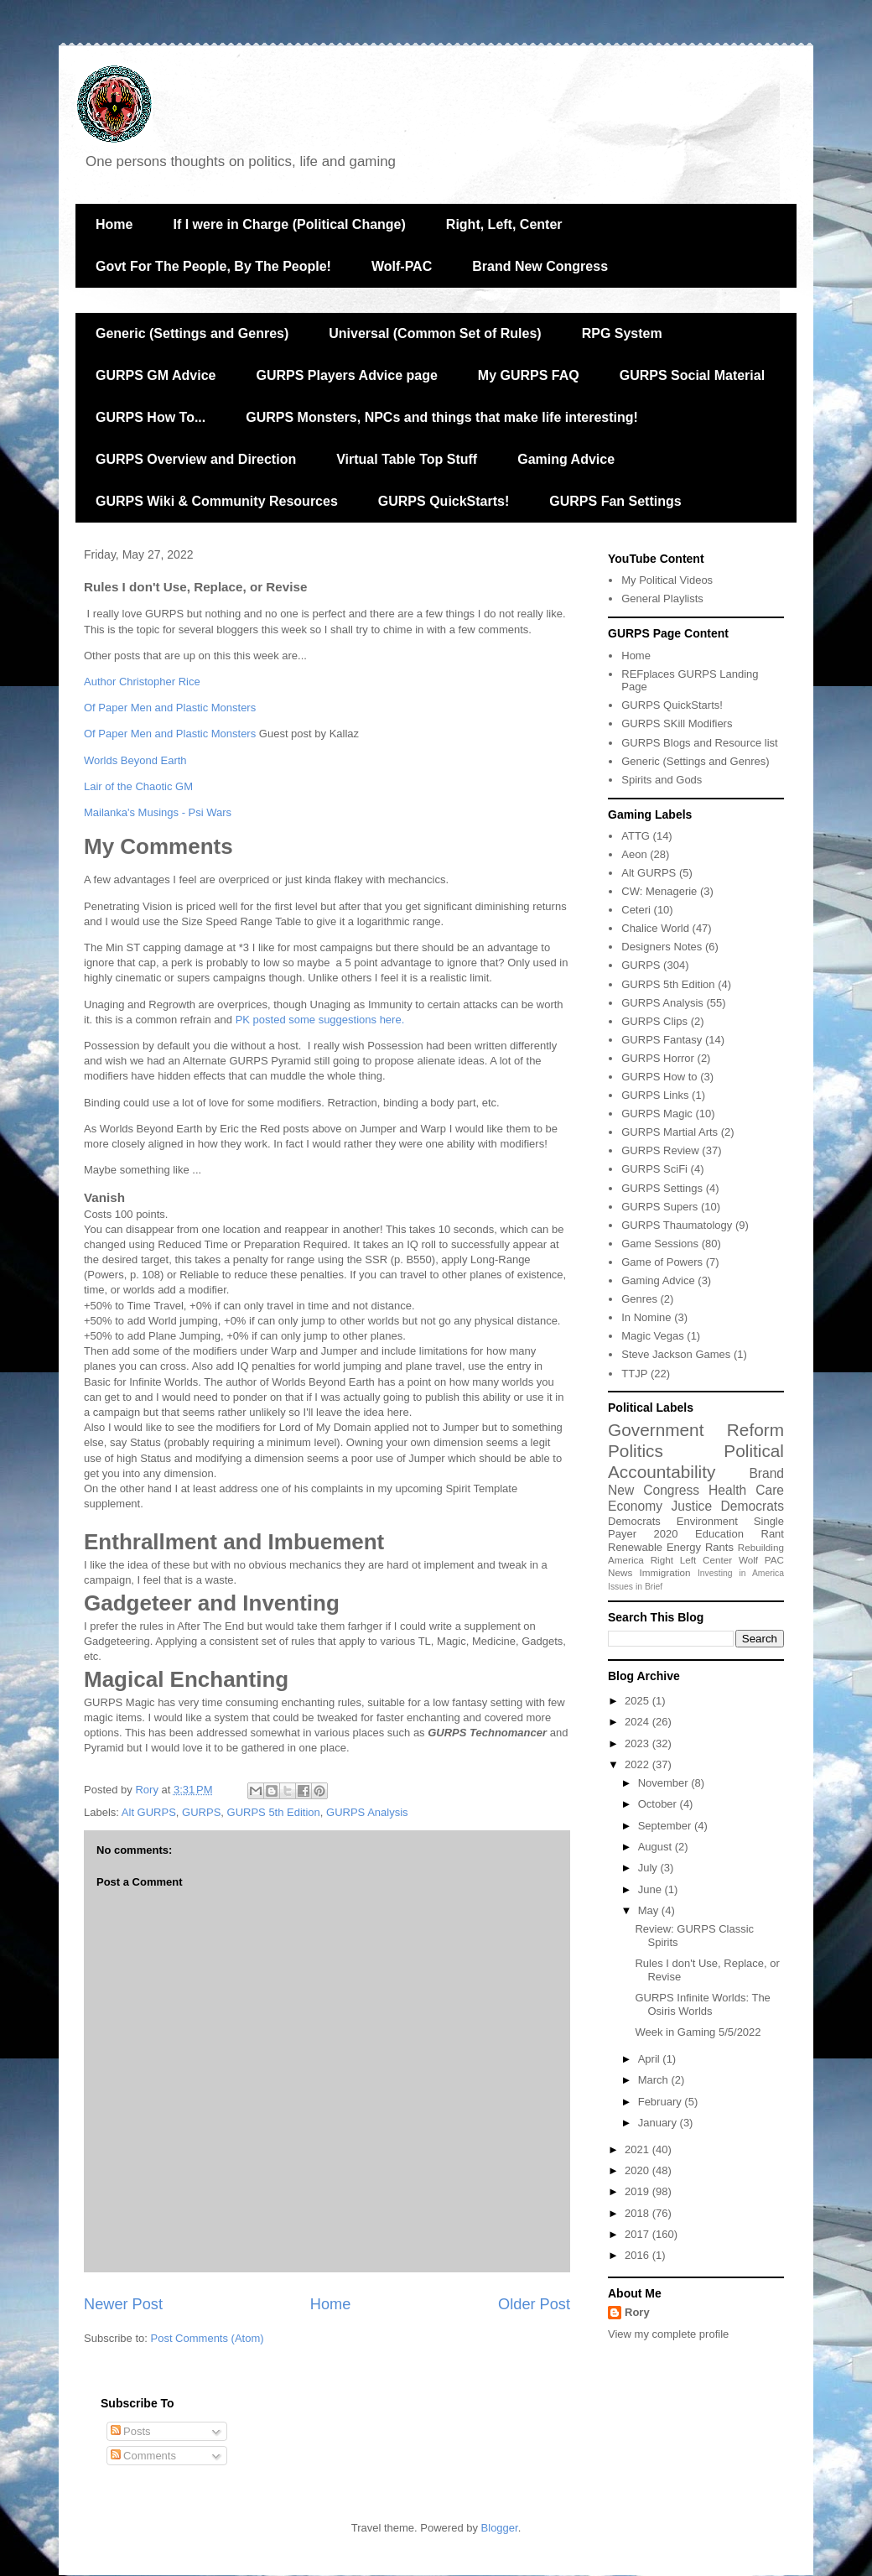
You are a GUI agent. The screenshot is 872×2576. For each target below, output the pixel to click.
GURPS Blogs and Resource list (699, 742)
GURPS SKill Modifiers (676, 723)
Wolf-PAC (401, 266)
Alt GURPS (149, 1812)
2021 (638, 2149)
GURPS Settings (662, 1188)
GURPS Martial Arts (669, 1132)
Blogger (499, 2527)
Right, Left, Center (504, 224)
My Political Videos (667, 580)
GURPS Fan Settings (615, 501)
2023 (638, 1743)
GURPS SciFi (654, 1169)
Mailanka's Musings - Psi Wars (157, 812)
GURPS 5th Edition (273, 1812)
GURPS (201, 1812)
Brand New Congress (540, 266)
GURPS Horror (657, 1058)
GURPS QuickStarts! (443, 501)
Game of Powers (662, 1262)
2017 (638, 2234)
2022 (638, 1764)
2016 (638, 2255)
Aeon (633, 854)
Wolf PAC (761, 1559)
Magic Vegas (652, 1336)
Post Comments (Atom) (207, 2338)
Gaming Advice (566, 459)
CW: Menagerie (659, 891)
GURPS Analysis (367, 1812)
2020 (666, 1533)
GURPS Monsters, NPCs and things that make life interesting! (442, 417)
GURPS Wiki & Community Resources (217, 501)
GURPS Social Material (692, 375)
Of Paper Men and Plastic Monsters (170, 707)
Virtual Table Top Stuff (406, 459)
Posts (131, 2431)
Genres (639, 1299)
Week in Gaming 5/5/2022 (697, 2032)
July (649, 1867)
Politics (635, 1450)
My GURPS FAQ (528, 375)
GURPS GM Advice (155, 375)
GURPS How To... (150, 417)
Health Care (746, 1490)
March (655, 2080)
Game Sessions (659, 1243)
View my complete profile (668, 2334)
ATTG (635, 836)
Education (719, 1533)
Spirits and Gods (661, 779)
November (665, 1783)
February (661, 2101)
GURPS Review (659, 1150)
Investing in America (741, 1573)
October (659, 1804)
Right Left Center (691, 1559)
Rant (772, 1533)
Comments (143, 2455)
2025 (638, 1700)
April (650, 2059)
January (659, 2122)
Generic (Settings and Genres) (192, 333)
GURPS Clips (654, 1021)
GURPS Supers (659, 1206)
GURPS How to (659, 1076)
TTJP (634, 1373)
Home (114, 224)
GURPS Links (654, 1095)
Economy (635, 1506)
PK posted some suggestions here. (320, 1019)
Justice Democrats (728, 1506)
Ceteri (636, 909)
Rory (637, 2312)
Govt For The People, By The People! (213, 266)
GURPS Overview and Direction (196, 459)
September (666, 1825)
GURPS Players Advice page (346, 375)
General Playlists (662, 598)
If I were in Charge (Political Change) (289, 224)
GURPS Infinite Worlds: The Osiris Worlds (702, 2004)
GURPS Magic (657, 1113)
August (656, 1846)
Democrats (634, 1521)
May (650, 1910)
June (651, 1889)
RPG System (622, 333)
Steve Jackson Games (675, 1354)
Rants (719, 1547)
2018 (638, 2213)
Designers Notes (661, 946)
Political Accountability (696, 1461)
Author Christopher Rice (142, 681)
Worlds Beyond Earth (135, 760)
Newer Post (123, 2304)
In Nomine (646, 1317)
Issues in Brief (635, 1586)
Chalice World (655, 928)
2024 (638, 1721)
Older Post (534, 2304)
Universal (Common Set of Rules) (435, 333)
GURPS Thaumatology (676, 1225)
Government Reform (696, 1429)
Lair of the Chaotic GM (138, 786)
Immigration (665, 1572)
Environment (707, 1521)
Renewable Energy (654, 1547)
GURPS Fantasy (661, 1039)
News (620, 1572)
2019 (638, 2191)
